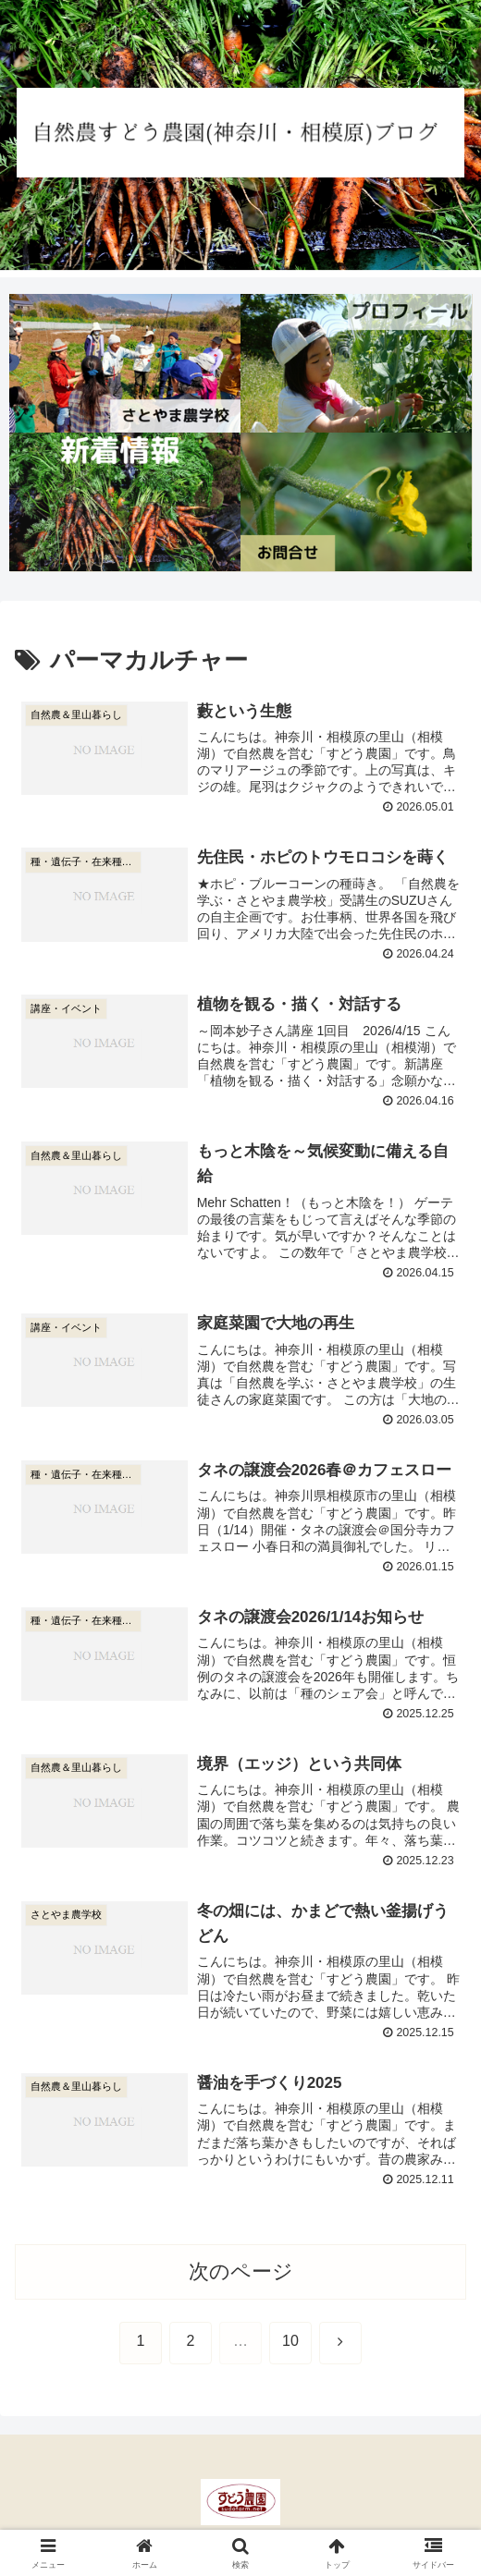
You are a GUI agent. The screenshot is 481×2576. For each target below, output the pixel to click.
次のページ (241, 2273)
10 (290, 2343)
